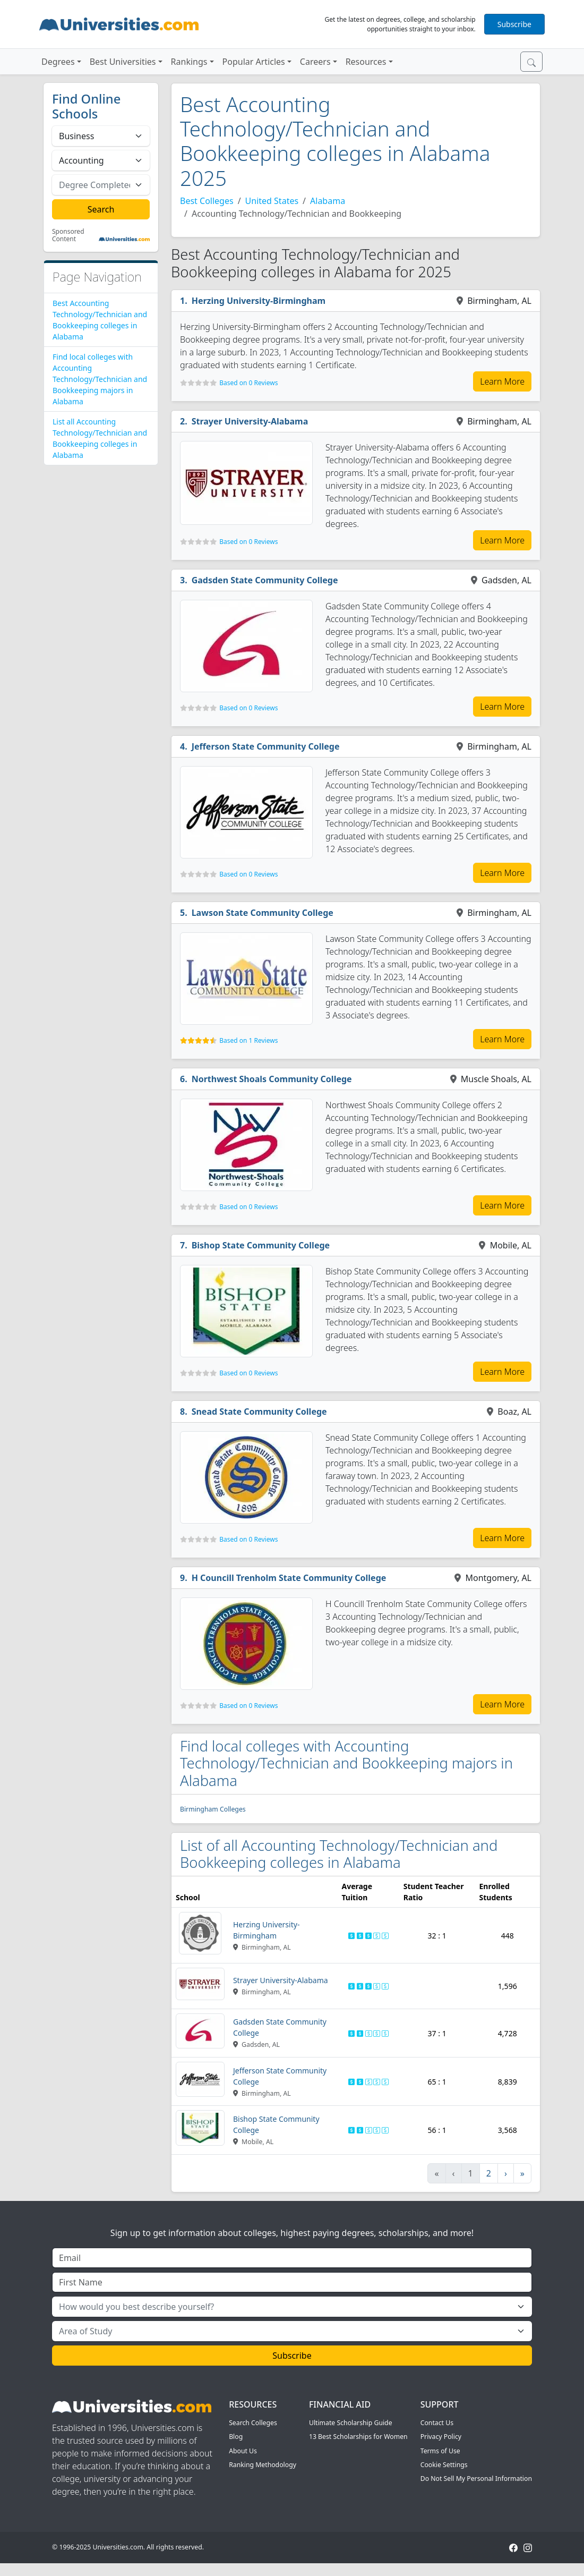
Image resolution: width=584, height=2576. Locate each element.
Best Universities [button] (123, 61)
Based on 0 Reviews (248, 382)
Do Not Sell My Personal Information (476, 2478)
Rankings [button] (189, 61)
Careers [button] (315, 61)
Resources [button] (366, 61)
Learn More (502, 381)
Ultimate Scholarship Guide (350, 2422)
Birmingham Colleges (213, 1809)
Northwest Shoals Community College (272, 1079)
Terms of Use (440, 2450)
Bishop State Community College (261, 1245)
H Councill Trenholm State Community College (289, 1578)
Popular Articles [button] (253, 61)
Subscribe (514, 24)
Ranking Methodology (262, 2464)
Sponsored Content (68, 235)
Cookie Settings (444, 2464)
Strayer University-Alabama (250, 421)
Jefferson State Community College (266, 746)
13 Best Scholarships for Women (358, 2436)
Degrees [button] (58, 61)
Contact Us (436, 2422)
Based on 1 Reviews (248, 1040)
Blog (236, 2436)
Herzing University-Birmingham (258, 301)
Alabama (327, 201)
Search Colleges (253, 2422)
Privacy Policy (440, 2436)
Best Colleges (207, 201)
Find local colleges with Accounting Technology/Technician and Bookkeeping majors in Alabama (100, 379)
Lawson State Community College (262, 913)
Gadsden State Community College (265, 580)
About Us (243, 2450)
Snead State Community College (259, 1411)
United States (272, 201)
